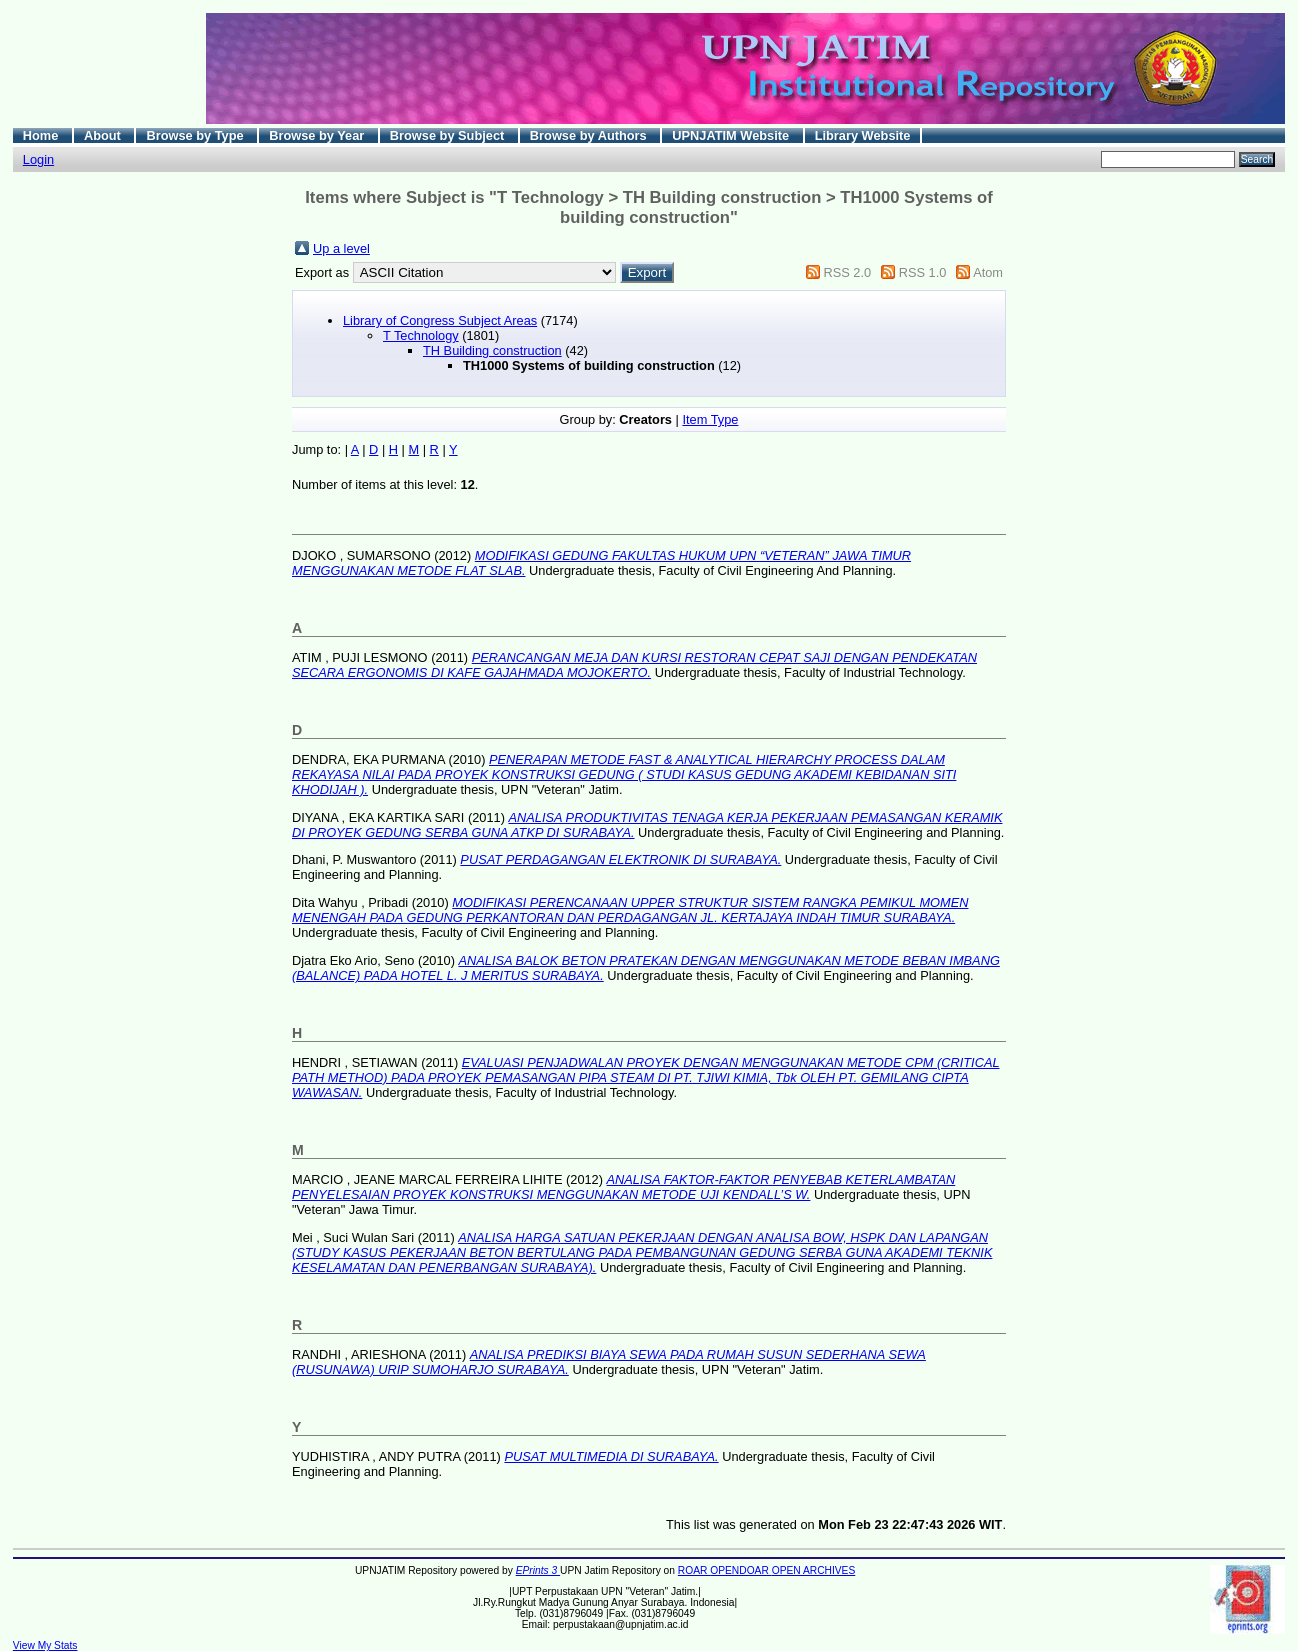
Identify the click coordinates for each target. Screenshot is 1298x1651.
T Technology (421, 335)
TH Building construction (492, 350)
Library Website (863, 135)
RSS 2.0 (847, 272)
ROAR (694, 1570)
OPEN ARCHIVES (814, 1570)
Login (38, 159)
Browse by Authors (590, 135)
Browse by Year (318, 135)
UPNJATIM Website (732, 135)
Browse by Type (196, 135)
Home (42, 135)
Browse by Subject (449, 135)
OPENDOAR (740, 1570)
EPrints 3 (538, 1570)
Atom (988, 272)
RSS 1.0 (923, 272)
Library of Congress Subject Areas (440, 320)
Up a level (341, 248)
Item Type (710, 419)
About (104, 135)
